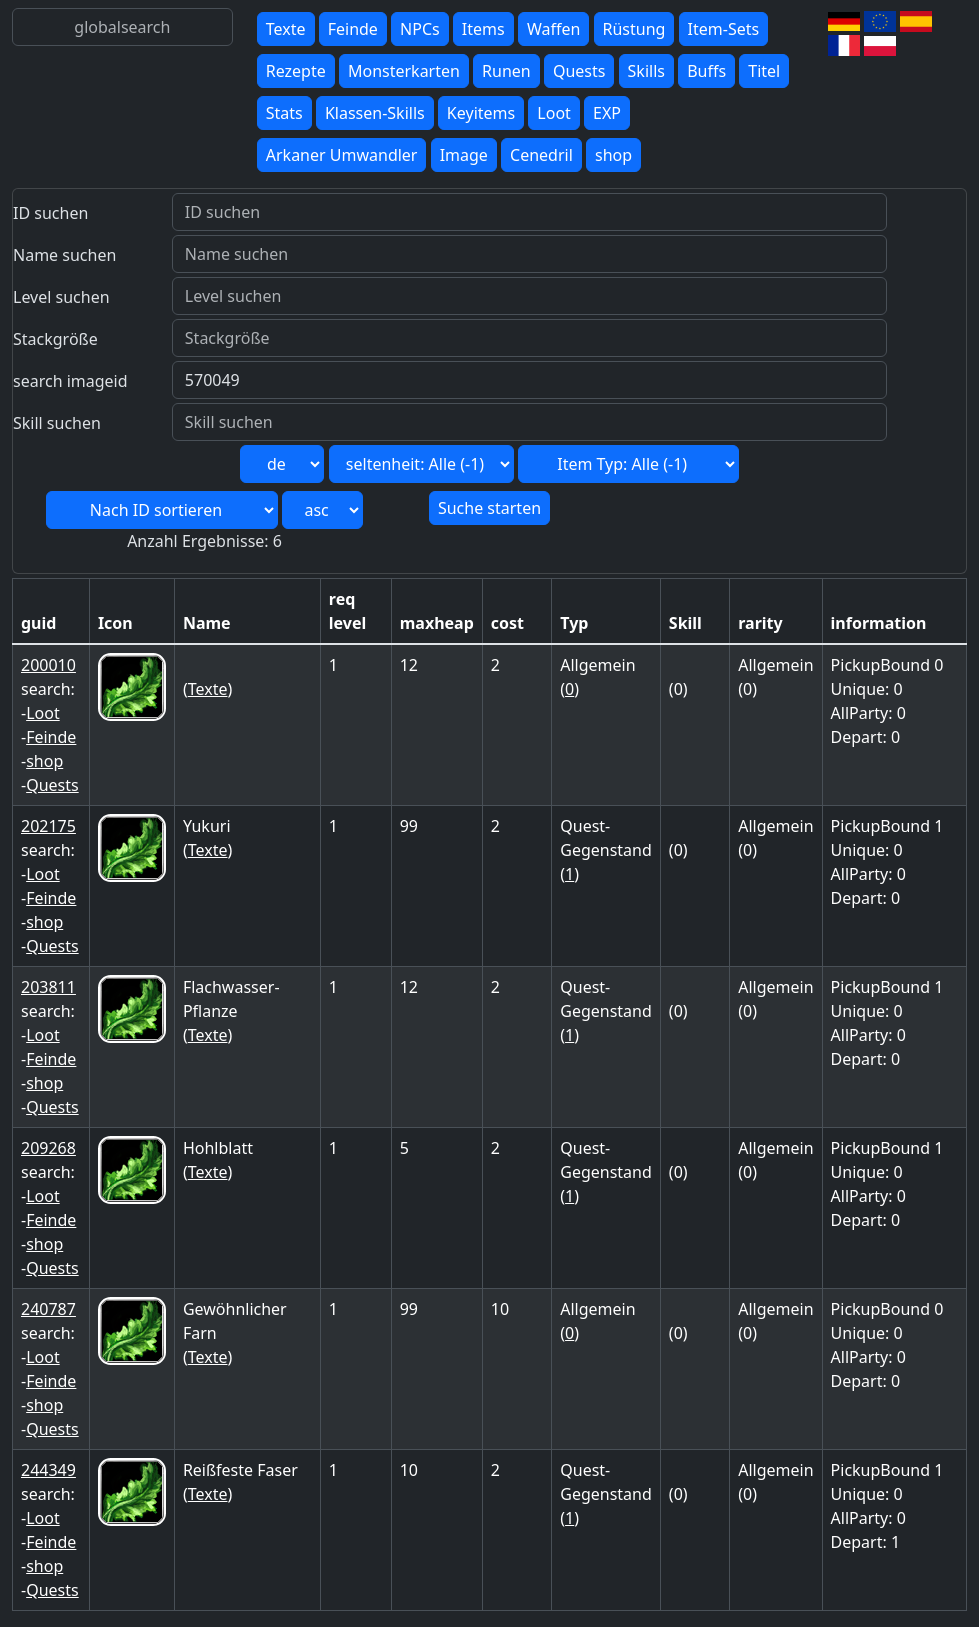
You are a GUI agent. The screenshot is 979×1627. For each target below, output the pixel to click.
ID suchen (50, 213)
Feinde (353, 29)
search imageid (70, 381)
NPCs (420, 29)
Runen (506, 71)
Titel (764, 71)
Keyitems (481, 113)
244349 (48, 1470)
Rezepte (296, 71)
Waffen (553, 29)
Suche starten (489, 508)
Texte (286, 29)
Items (483, 29)
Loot (554, 113)
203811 (48, 987)
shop (613, 155)
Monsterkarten (404, 71)
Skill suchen (57, 423)
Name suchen (64, 255)
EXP (607, 113)
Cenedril (541, 155)
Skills (646, 71)
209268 (48, 1148)
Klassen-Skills (375, 113)
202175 (48, 826)
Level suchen (61, 297)
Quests (579, 71)
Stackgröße (55, 339)
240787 (48, 1309)
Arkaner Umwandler (342, 155)
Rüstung (634, 29)
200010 (48, 665)
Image (464, 155)
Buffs (706, 71)
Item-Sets (724, 29)
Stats (284, 113)
